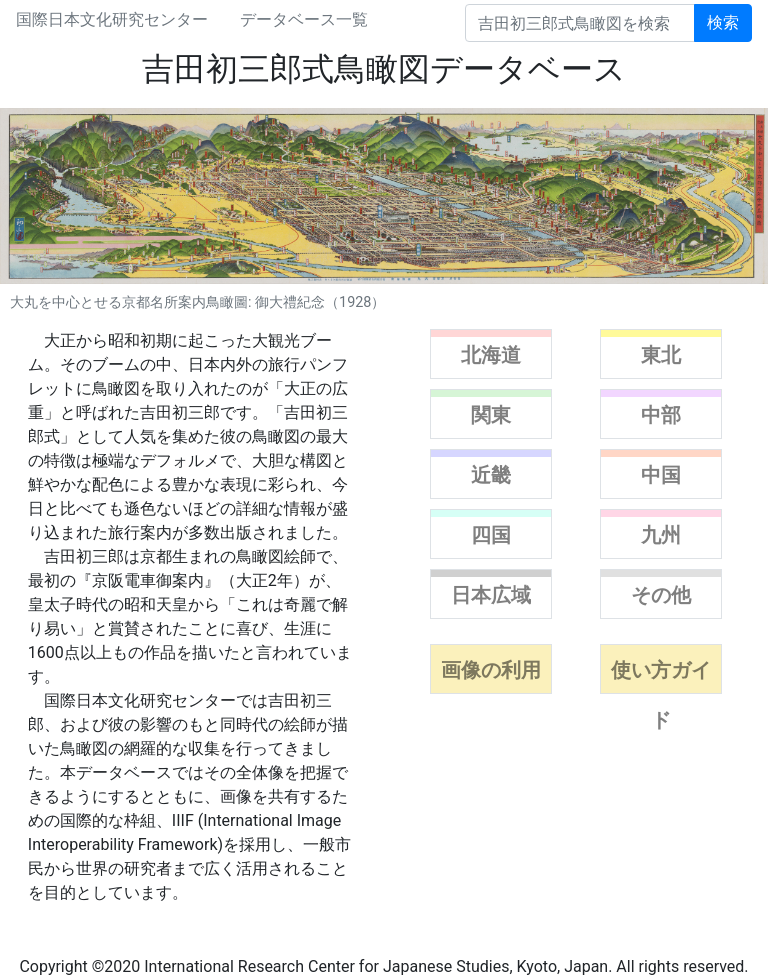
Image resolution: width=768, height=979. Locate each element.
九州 (661, 535)
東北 (661, 355)
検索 (723, 22)
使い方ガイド (661, 695)
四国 (491, 535)
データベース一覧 (304, 19)
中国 (661, 475)
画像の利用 (491, 670)
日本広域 (491, 595)
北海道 (491, 355)
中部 (661, 415)
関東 (491, 415)
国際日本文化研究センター (112, 19)
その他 (661, 595)
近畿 (491, 475)
